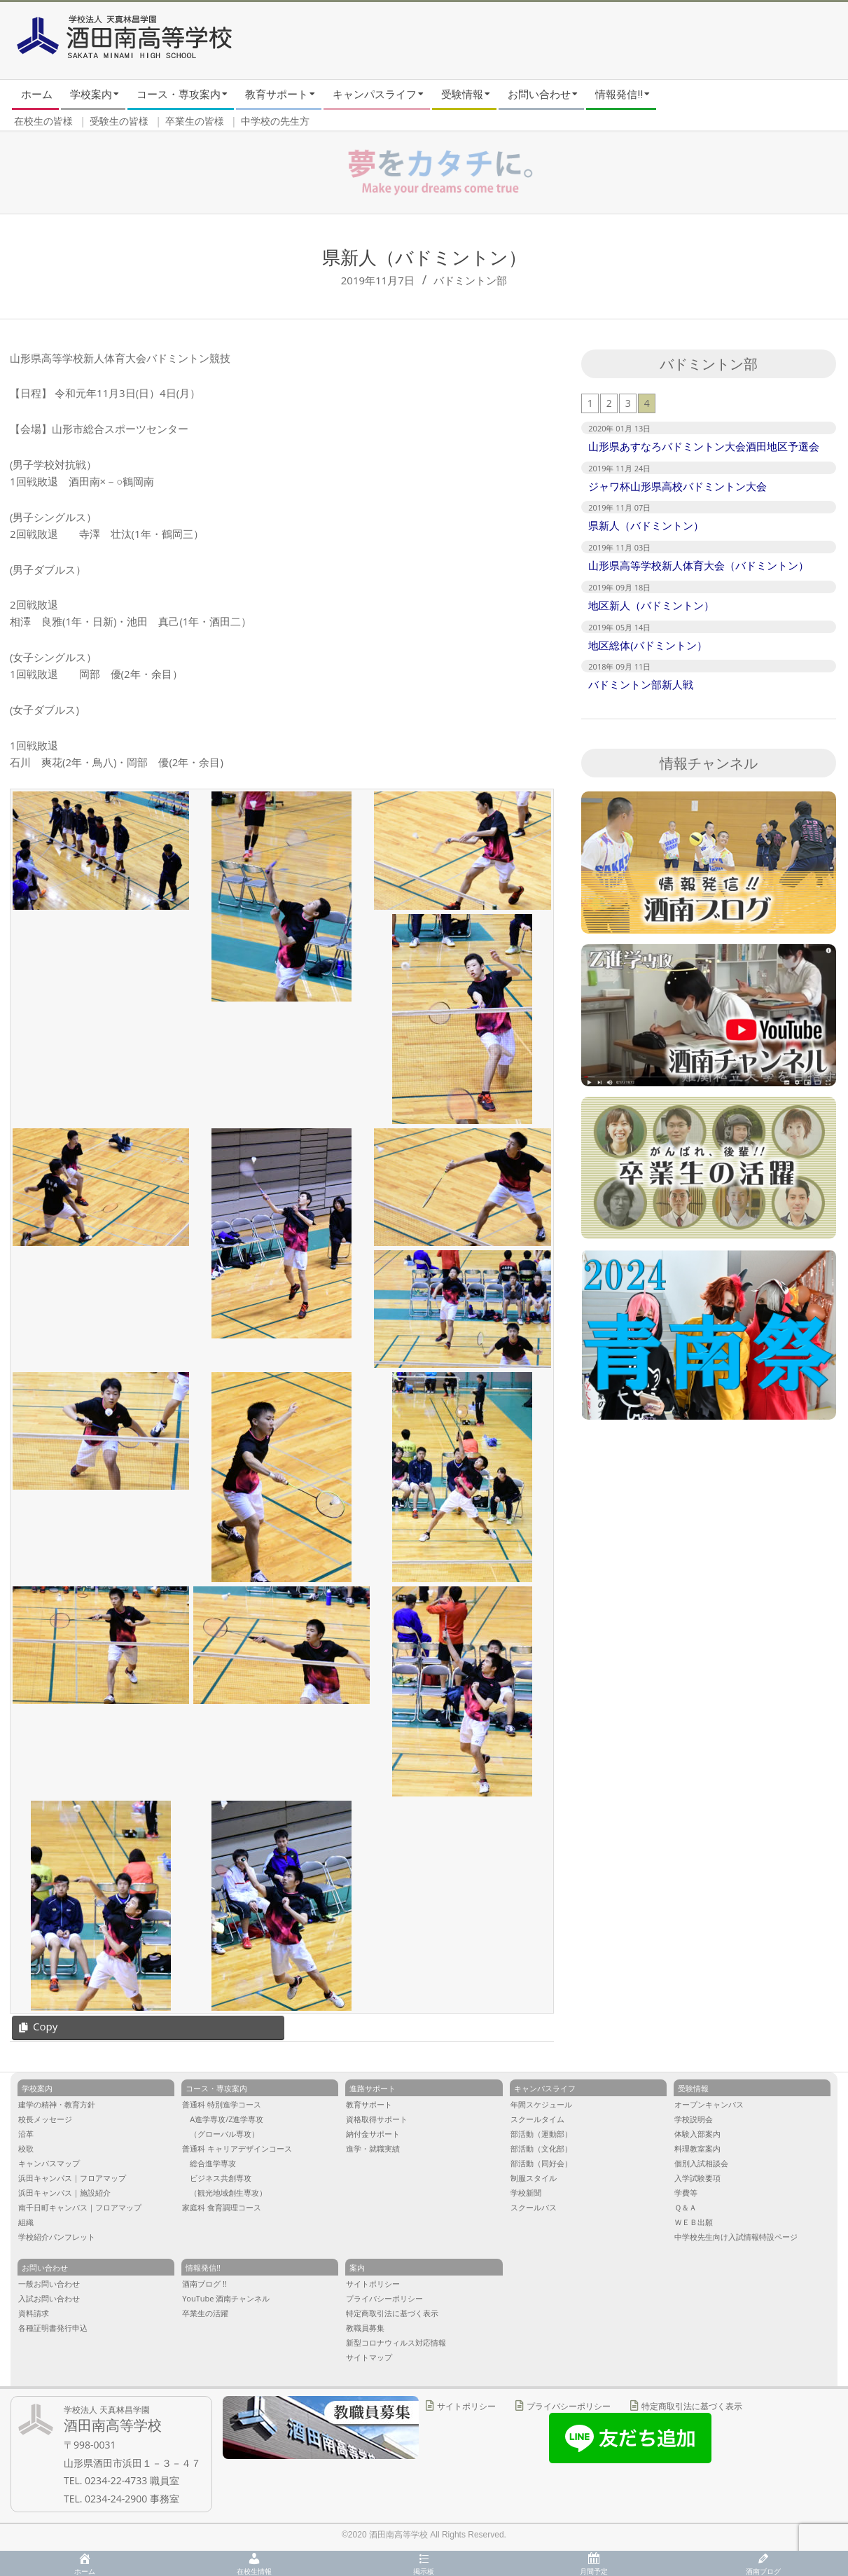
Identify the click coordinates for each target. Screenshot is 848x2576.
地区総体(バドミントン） (647, 645)
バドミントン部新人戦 (640, 684)
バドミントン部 (470, 280)
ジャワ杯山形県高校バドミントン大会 (677, 486)
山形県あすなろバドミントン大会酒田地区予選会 (703, 446)
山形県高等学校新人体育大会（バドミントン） (698, 565)
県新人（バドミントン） (646, 525)
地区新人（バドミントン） (651, 605)
